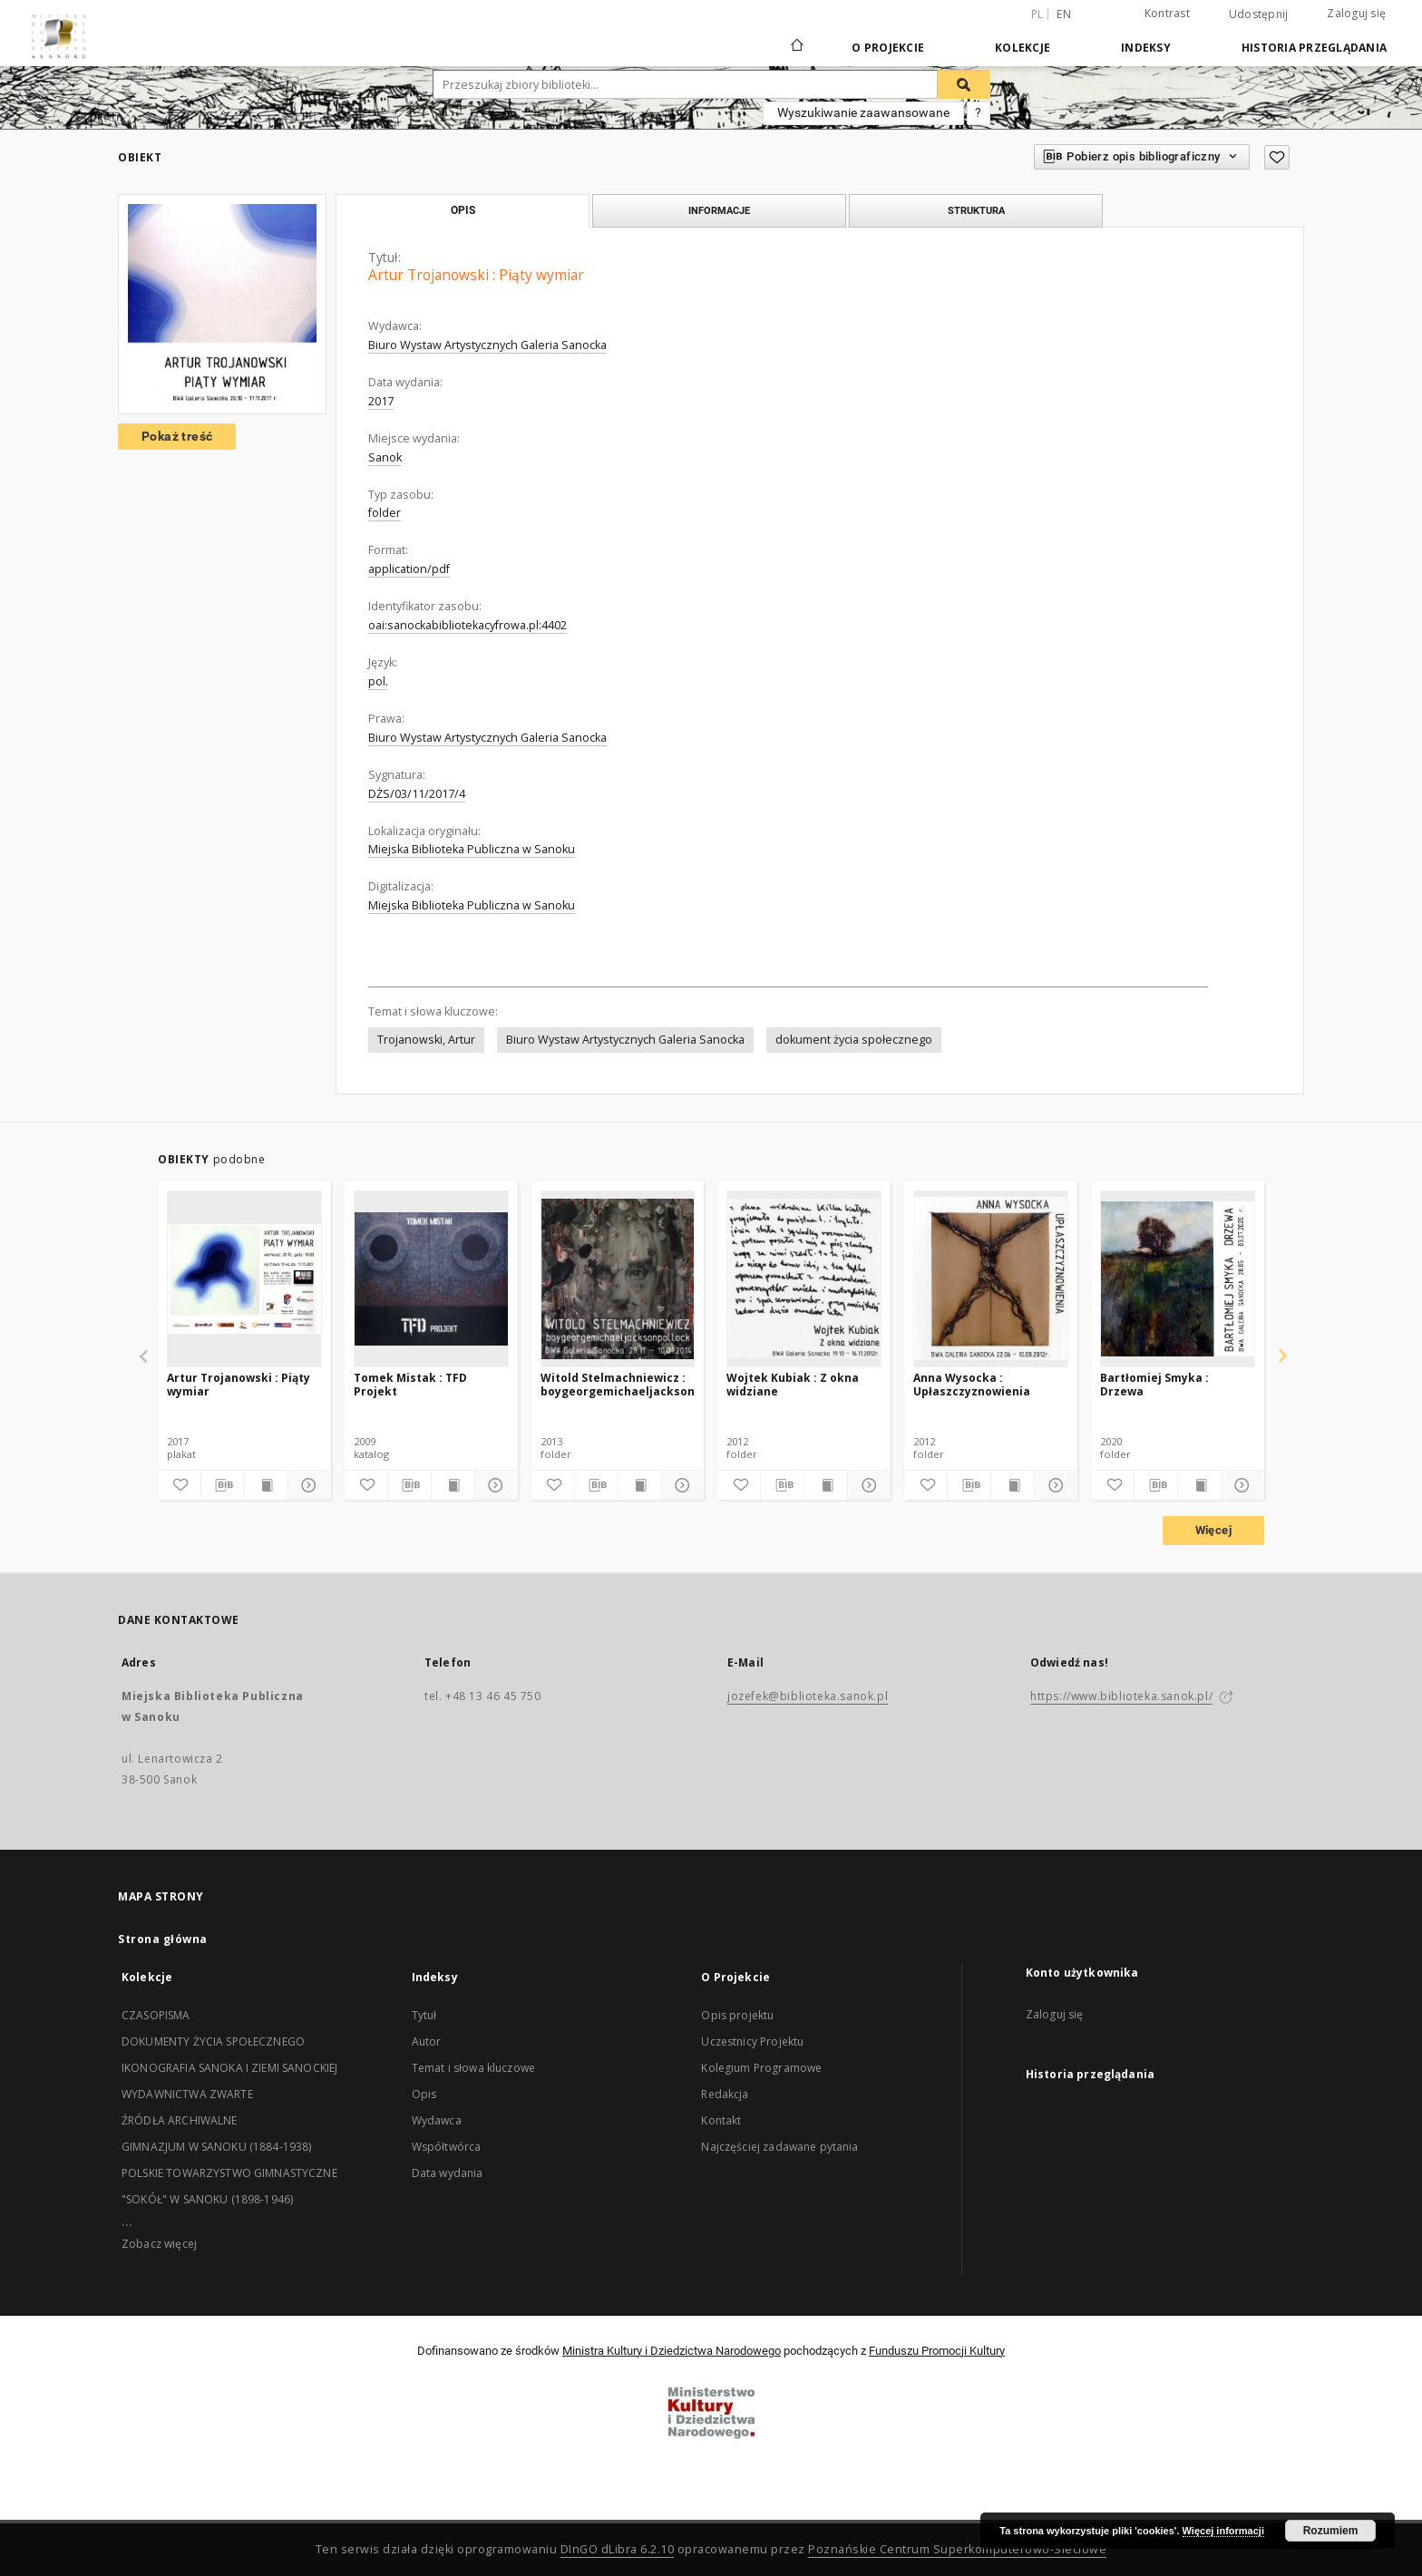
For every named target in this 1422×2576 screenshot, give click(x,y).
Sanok (385, 457)
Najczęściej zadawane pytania (779, 2146)
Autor (427, 2041)
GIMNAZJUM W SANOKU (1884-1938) (217, 2146)
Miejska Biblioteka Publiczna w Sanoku (471, 849)
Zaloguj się (1356, 13)
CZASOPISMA (156, 2015)
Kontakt (721, 2120)
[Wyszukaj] (964, 84)
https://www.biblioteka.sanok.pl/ (1121, 1696)
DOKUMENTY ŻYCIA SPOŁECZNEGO (213, 2041)
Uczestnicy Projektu (752, 2041)
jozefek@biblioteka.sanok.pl (807, 1696)
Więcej (1213, 1530)
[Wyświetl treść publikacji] (266, 1485)
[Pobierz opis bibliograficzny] (222, 1485)
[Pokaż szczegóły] (307, 1485)
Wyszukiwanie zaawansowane (863, 112)
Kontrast (1167, 13)
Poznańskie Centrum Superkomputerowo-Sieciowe (957, 2549)
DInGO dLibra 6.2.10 (617, 2549)
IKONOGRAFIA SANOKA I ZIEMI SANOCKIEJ (229, 2067)
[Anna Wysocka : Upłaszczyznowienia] (990, 1278)
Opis (424, 2094)
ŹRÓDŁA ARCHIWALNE (180, 2120)
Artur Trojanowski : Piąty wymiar (238, 1384)
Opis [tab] (463, 210)
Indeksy (1146, 47)
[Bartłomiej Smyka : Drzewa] (1177, 1278)
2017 (381, 401)
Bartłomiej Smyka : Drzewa (1154, 1384)
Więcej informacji (1223, 2530)
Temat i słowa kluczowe (473, 2067)
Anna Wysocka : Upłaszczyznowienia (971, 1384)
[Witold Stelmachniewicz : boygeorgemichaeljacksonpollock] (618, 1278)
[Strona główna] (795, 47)
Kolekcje (1022, 47)
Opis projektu (737, 2015)
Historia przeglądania (1314, 47)
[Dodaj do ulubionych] (1277, 157)
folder (384, 512)
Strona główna (163, 1939)
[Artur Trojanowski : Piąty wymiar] (244, 1278)
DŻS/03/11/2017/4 (416, 794)
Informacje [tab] (719, 210)
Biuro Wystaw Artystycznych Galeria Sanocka (487, 345)
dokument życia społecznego (853, 1039)
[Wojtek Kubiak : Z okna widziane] (804, 1278)
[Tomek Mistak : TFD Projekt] (431, 1278)
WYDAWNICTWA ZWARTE (187, 2094)
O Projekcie (888, 47)
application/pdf (409, 569)
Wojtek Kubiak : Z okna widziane (792, 1384)
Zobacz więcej (159, 2243)
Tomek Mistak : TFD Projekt (410, 1384)
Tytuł (424, 2015)
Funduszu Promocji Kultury (937, 2350)
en (1064, 14)
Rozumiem (1331, 2530)
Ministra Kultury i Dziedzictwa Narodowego (671, 2350)
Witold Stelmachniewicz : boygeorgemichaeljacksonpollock (618, 1384)
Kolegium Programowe (761, 2067)
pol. (378, 681)
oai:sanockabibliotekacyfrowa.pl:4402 (467, 625)
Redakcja (724, 2094)
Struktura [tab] (976, 210)
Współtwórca (447, 2146)
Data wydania (447, 2173)
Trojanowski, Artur (426, 1039)
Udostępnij (1259, 14)
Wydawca (437, 2120)
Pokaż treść (176, 436)
